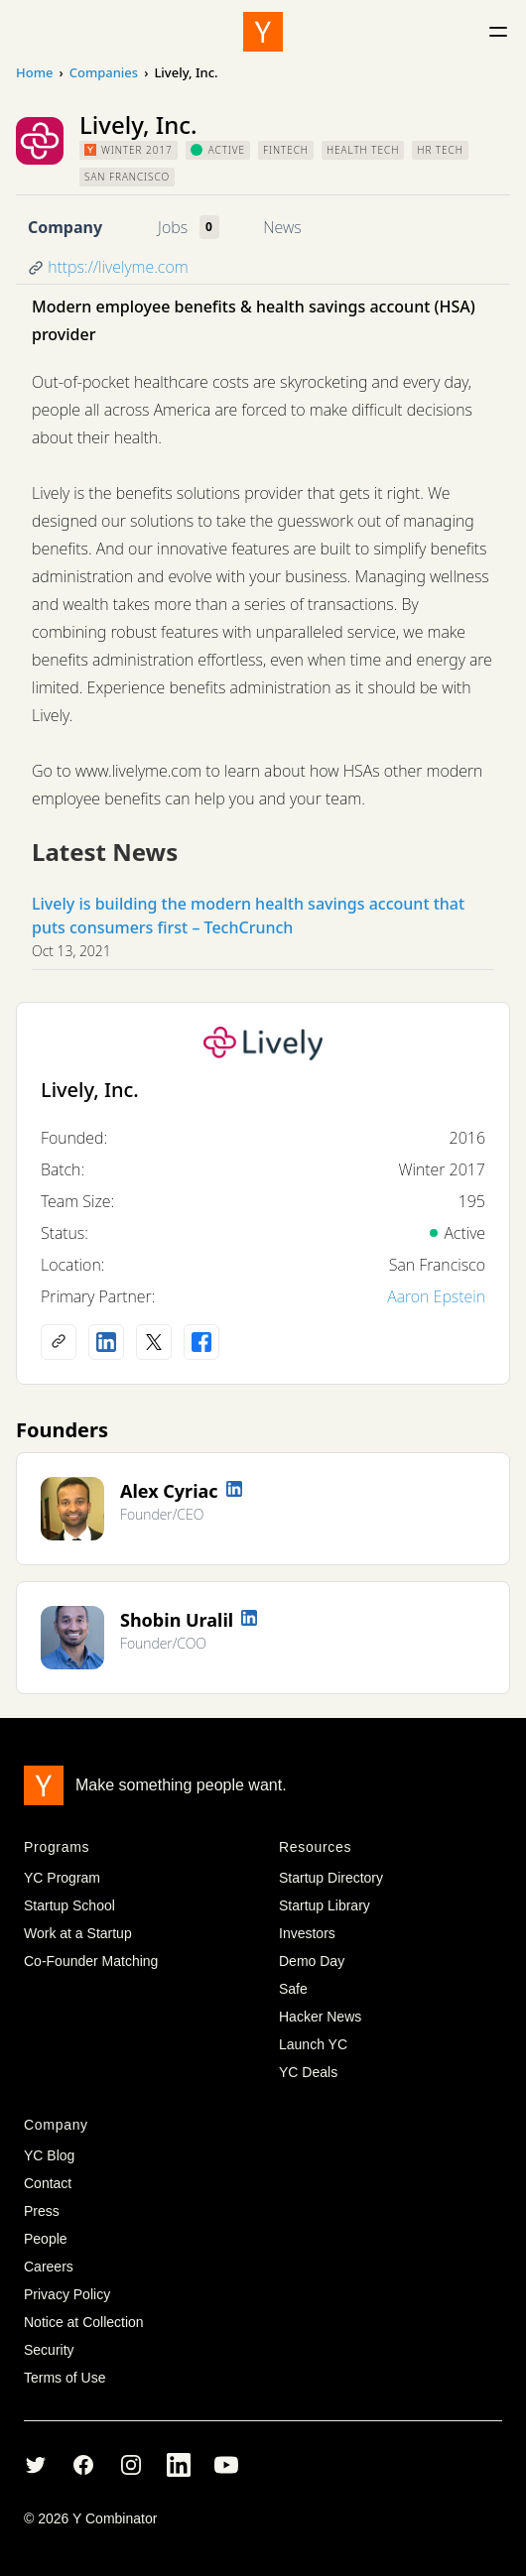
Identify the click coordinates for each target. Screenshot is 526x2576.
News (282, 227)
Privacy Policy (67, 2294)
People (45, 2239)
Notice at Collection (84, 2322)
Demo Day (311, 1961)
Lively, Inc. (90, 1089)
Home (34, 72)
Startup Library (324, 1905)
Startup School (69, 1905)
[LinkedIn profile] (106, 1342)
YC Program (62, 1878)
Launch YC (313, 2044)
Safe (293, 1989)
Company (65, 227)
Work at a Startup (78, 1933)
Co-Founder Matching (91, 1961)
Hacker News (320, 2016)
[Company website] (58, 1342)
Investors (307, 1933)
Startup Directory (331, 1878)
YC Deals (308, 2072)
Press (42, 2211)
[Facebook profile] (201, 1342)
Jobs (173, 227)
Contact (47, 2183)
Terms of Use (64, 2378)
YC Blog (49, 2155)
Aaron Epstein (436, 1296)
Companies (103, 72)
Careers (48, 2266)
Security (49, 2350)
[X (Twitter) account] (154, 1342)
